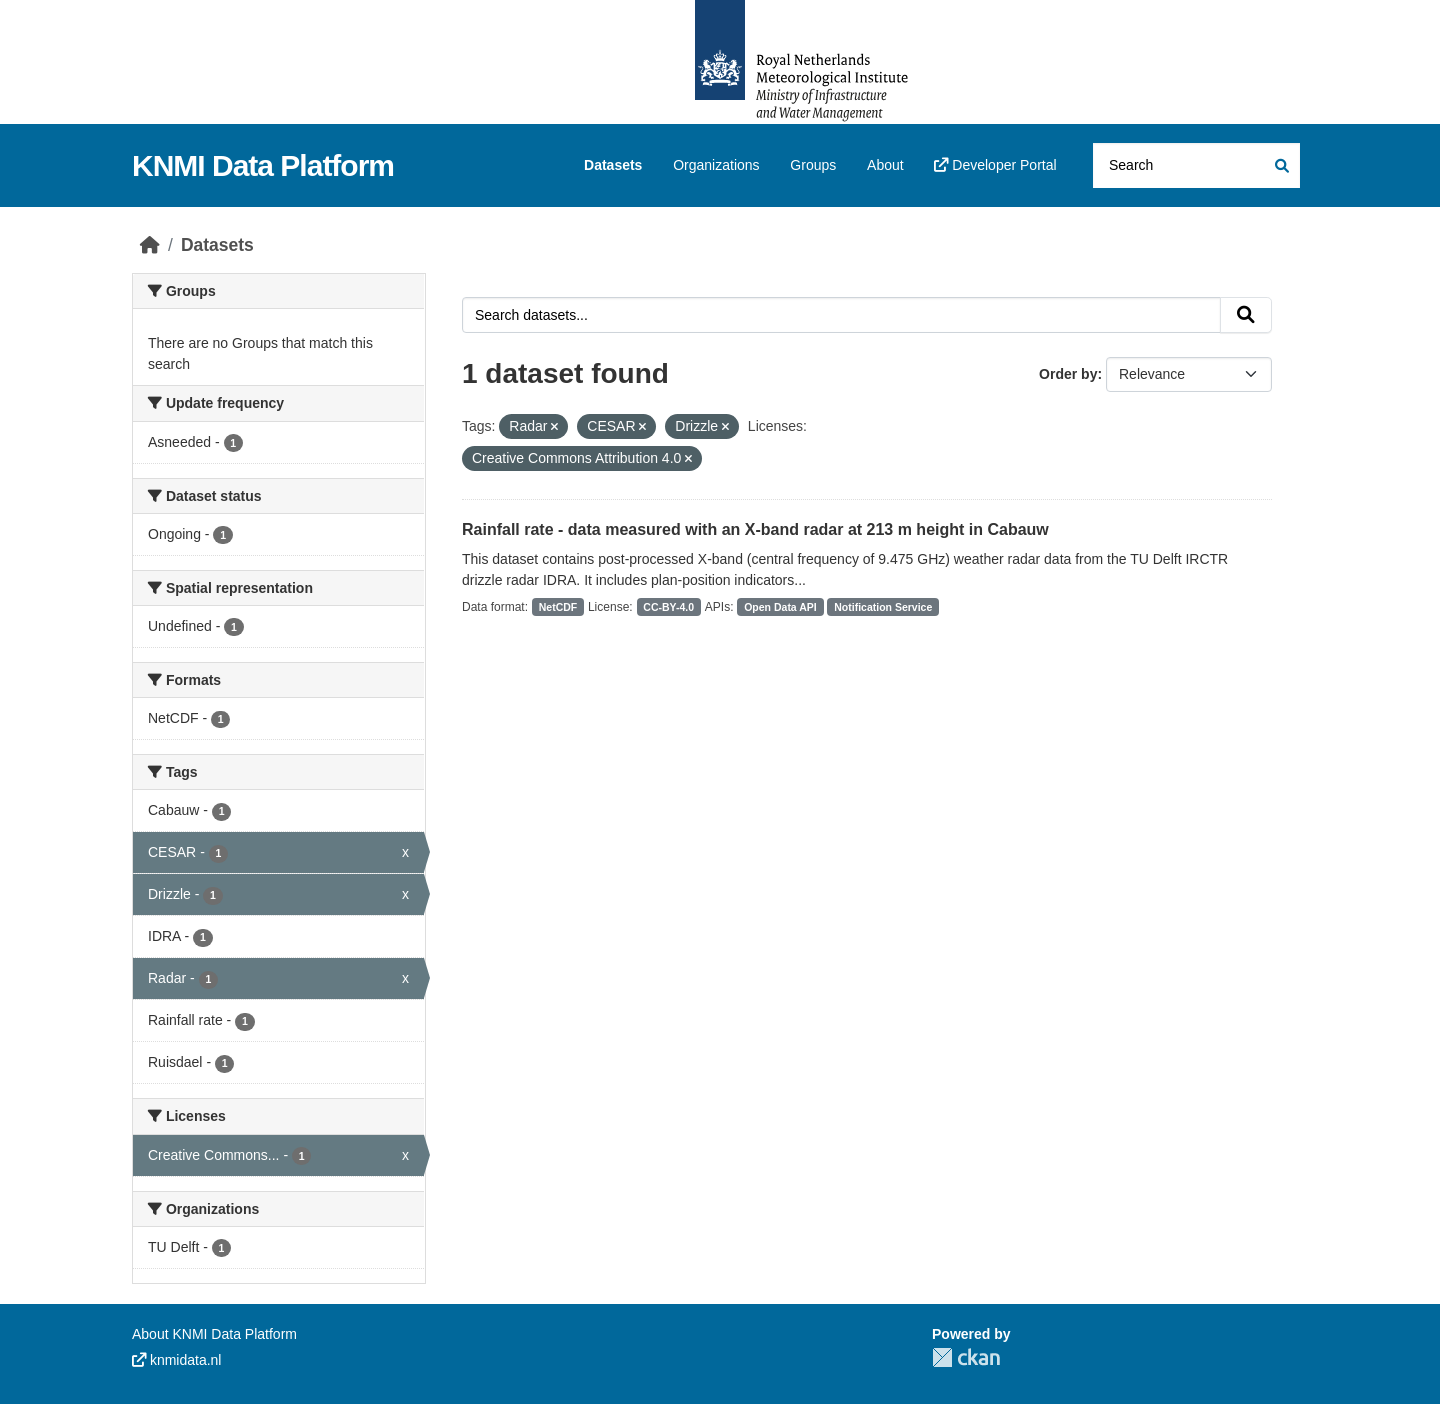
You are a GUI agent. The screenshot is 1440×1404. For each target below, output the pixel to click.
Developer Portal (995, 165)
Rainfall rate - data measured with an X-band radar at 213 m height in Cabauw (755, 529)
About (885, 165)
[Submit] (1280, 165)
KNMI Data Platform (263, 165)
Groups (813, 165)
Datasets (613, 165)
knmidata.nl (176, 1360)
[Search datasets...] (1196, 165)
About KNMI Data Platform (214, 1334)
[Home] (150, 245)
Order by (1068, 374)
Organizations (716, 165)
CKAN (966, 1357)
